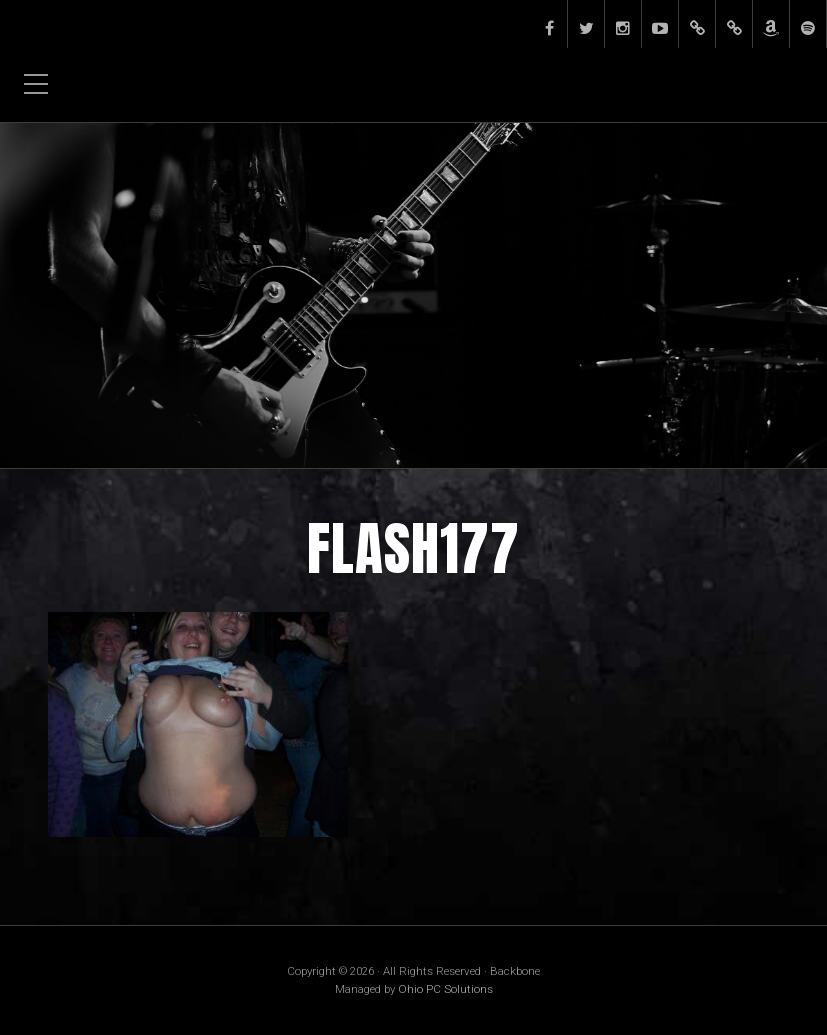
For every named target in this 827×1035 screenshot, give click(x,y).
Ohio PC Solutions (445, 989)
